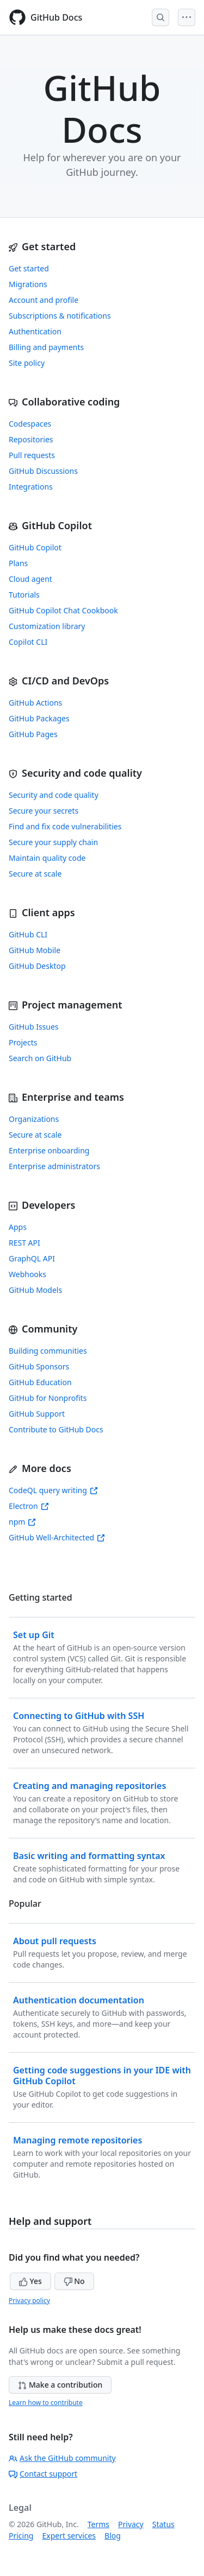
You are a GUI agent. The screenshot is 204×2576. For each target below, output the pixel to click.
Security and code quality (53, 795)
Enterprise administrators (54, 1166)
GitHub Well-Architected (57, 1537)
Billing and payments (46, 347)
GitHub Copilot (35, 547)
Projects (23, 1042)
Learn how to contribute (46, 2402)
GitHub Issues (34, 1026)
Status (163, 2524)
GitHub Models (35, 1290)
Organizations (34, 1119)
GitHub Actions (35, 702)
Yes (30, 2281)
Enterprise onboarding (49, 1150)
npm (22, 1522)
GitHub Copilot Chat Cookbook (63, 610)
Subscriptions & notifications (60, 315)
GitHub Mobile (34, 950)
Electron (29, 1506)
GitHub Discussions (43, 471)
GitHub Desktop (37, 966)
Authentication (35, 331)
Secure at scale (35, 873)
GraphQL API (32, 1258)
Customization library (47, 626)
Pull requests (32, 455)
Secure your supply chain (53, 842)
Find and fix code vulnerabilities (65, 826)
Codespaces (30, 423)
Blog (112, 2535)
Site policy (27, 363)
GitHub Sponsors (39, 1366)
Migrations (28, 284)
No (74, 2281)
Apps (18, 1227)
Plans (18, 563)
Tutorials (24, 594)
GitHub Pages (33, 734)
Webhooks (27, 1274)
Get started (29, 268)
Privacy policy (29, 2300)
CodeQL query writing (53, 1490)
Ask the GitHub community (62, 2458)
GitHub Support (37, 1413)
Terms (98, 2524)
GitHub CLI (28, 934)
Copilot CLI (28, 642)
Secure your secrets (43, 810)
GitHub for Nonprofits (47, 1398)
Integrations (31, 486)
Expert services (69, 2535)
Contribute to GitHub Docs (56, 1429)
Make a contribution (60, 2385)
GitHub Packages (39, 718)
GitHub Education (40, 1382)
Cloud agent (30, 579)
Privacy (131, 2524)
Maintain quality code (47, 858)
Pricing (21, 2535)
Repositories (31, 439)
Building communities (48, 1351)
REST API (24, 1243)
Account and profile (43, 300)
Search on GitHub (40, 1058)
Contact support (43, 2474)
